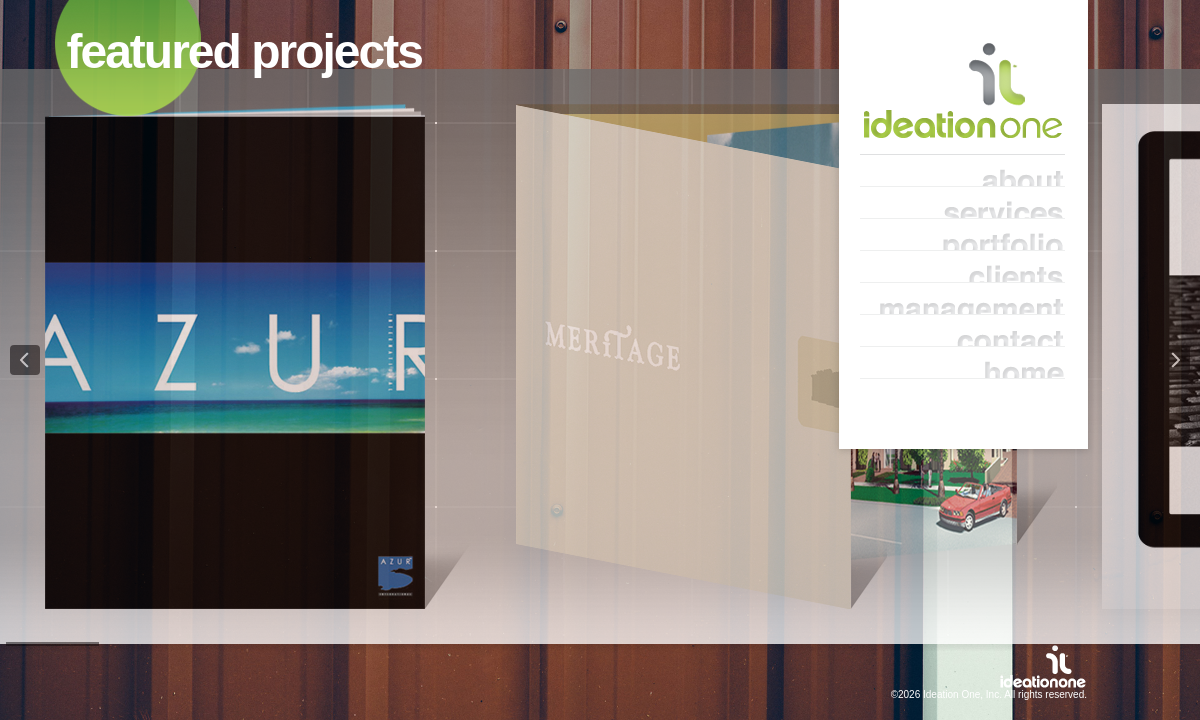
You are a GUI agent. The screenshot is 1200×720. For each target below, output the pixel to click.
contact (962, 331)
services (962, 203)
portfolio (962, 235)
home (962, 363)
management (962, 299)
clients (962, 267)
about (962, 171)
